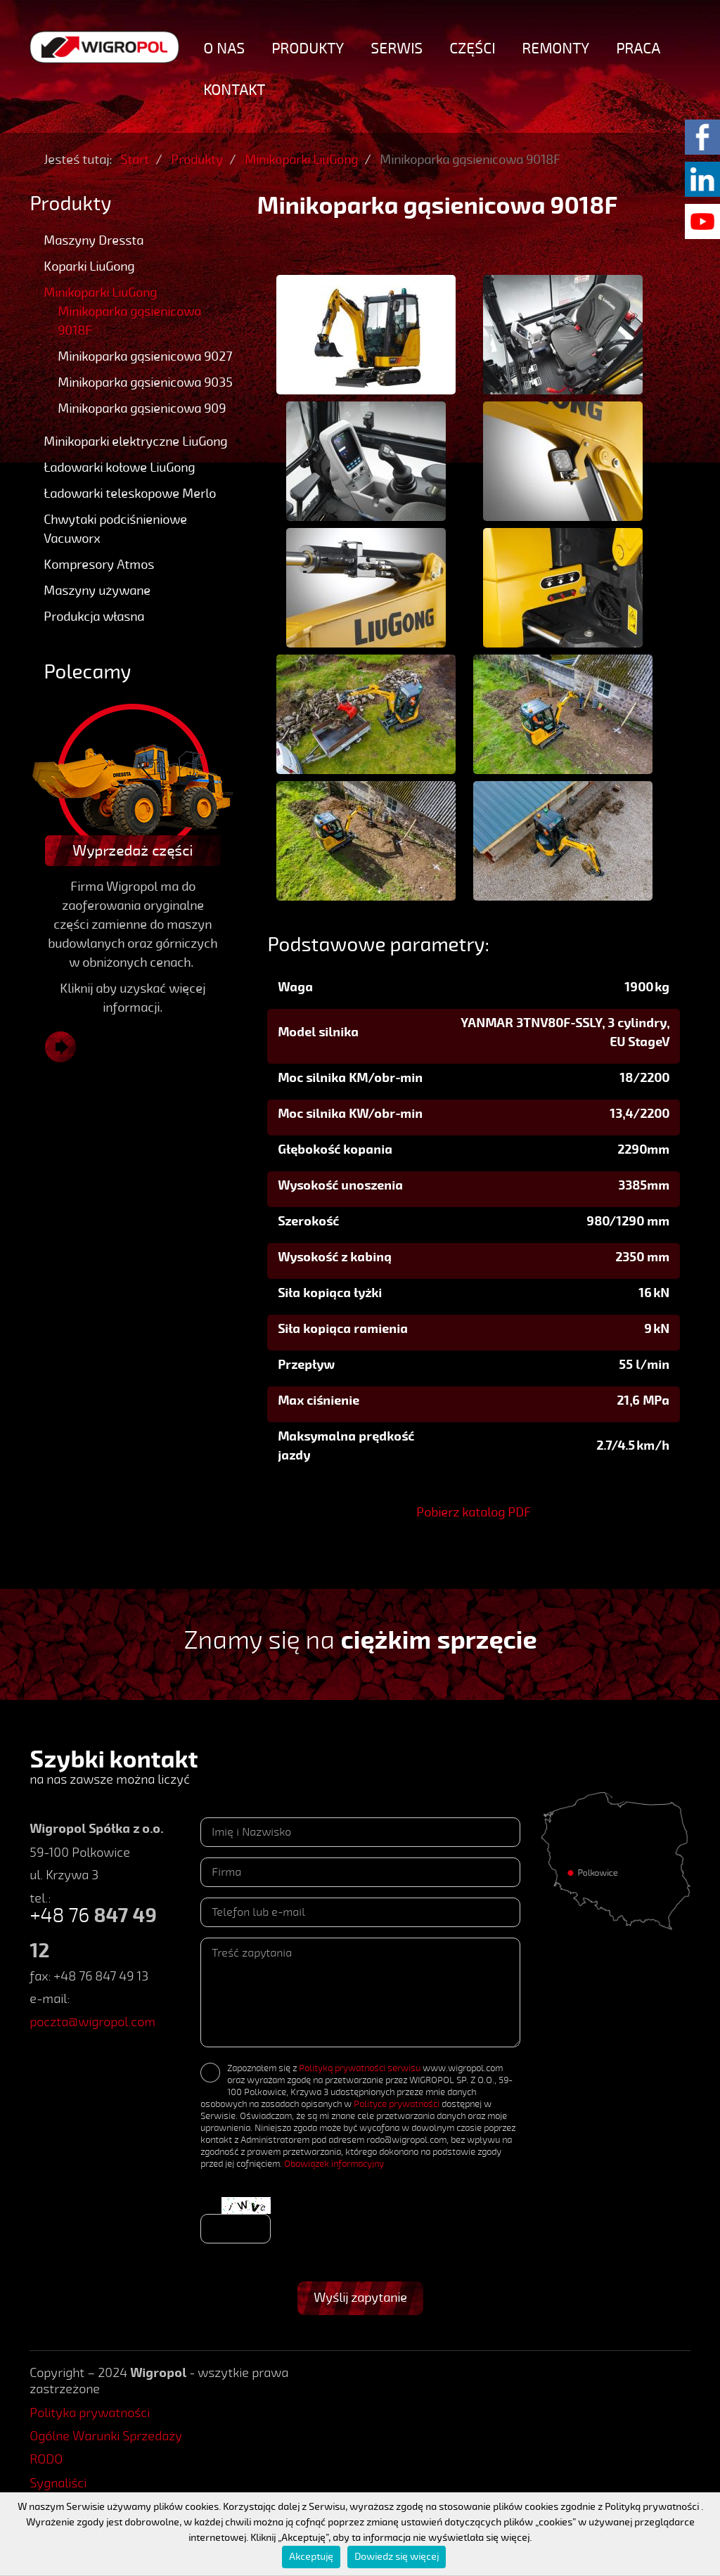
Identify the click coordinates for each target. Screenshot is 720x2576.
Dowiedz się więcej (396, 2557)
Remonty (555, 48)
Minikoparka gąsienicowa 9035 (145, 382)
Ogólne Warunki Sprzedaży (106, 2436)
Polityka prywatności (90, 2413)
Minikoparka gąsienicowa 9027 (145, 356)
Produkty (307, 48)
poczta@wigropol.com (92, 2022)
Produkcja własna (94, 616)
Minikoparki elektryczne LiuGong (135, 441)
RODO (46, 2459)
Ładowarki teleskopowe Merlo (130, 493)
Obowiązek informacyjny (334, 2164)
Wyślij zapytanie (360, 2297)
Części (472, 48)
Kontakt (234, 90)
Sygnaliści (58, 2483)
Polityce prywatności (396, 2104)
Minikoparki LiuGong (100, 292)
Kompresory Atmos (99, 564)
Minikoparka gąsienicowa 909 (142, 408)
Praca (638, 48)
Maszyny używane (97, 590)
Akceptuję (311, 2557)
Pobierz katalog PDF (473, 1512)
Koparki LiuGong (89, 266)
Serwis (397, 48)
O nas (224, 48)
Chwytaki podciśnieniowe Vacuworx (115, 529)
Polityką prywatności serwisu (359, 2068)
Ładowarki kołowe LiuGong (119, 467)
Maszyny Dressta (93, 240)
